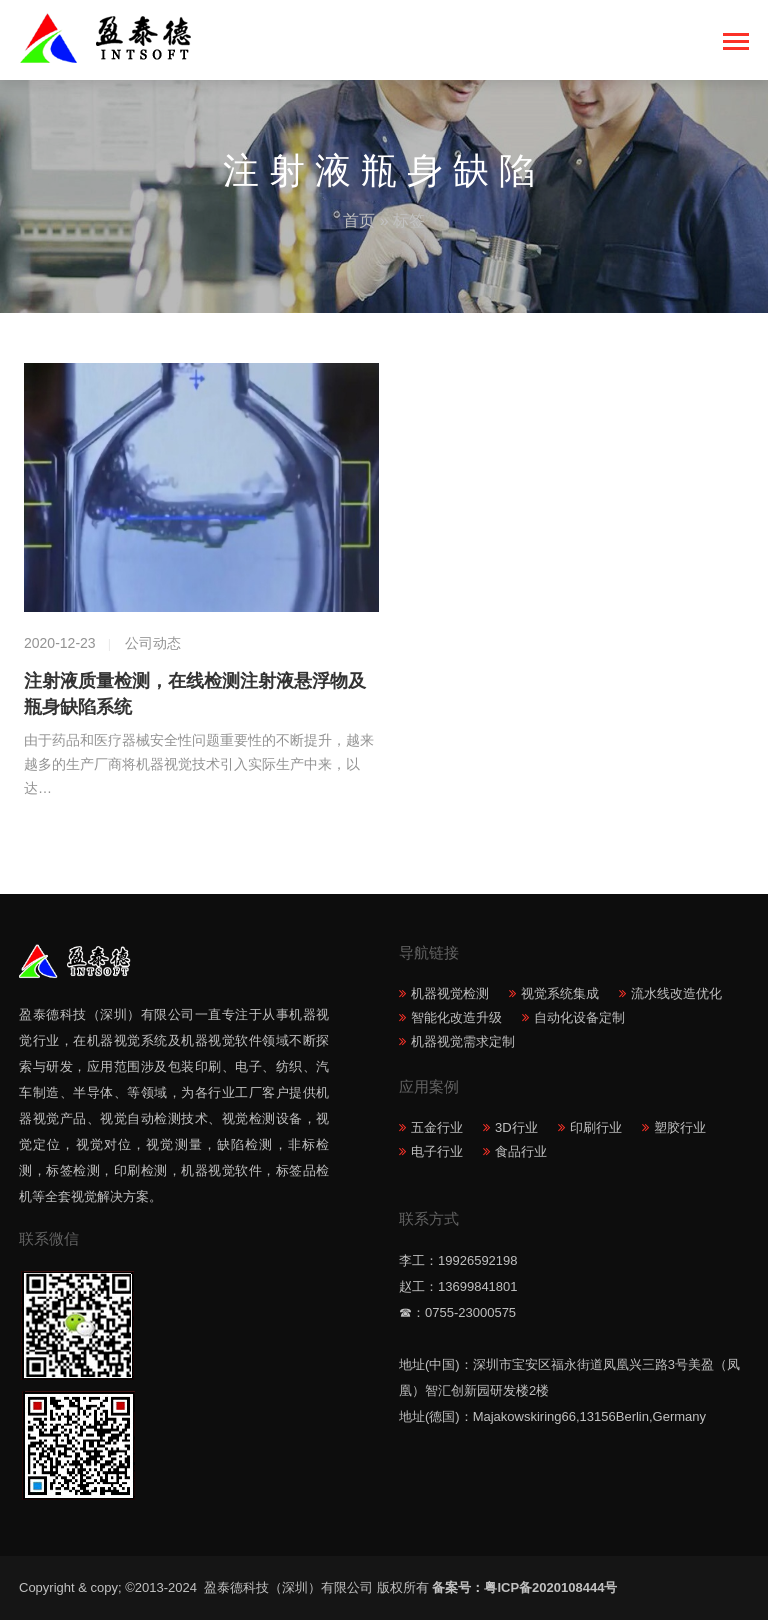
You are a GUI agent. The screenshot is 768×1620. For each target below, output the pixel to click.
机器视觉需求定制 (463, 1041)
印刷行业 (596, 1127)
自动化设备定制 (579, 1017)
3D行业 (516, 1127)
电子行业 (437, 1151)
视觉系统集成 (560, 993)
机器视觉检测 (450, 993)
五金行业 (437, 1127)
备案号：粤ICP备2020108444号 (524, 1587)
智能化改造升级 (456, 1017)
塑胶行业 (680, 1127)
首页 (359, 220)
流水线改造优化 (676, 993)
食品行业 (521, 1151)
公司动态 (153, 643)
